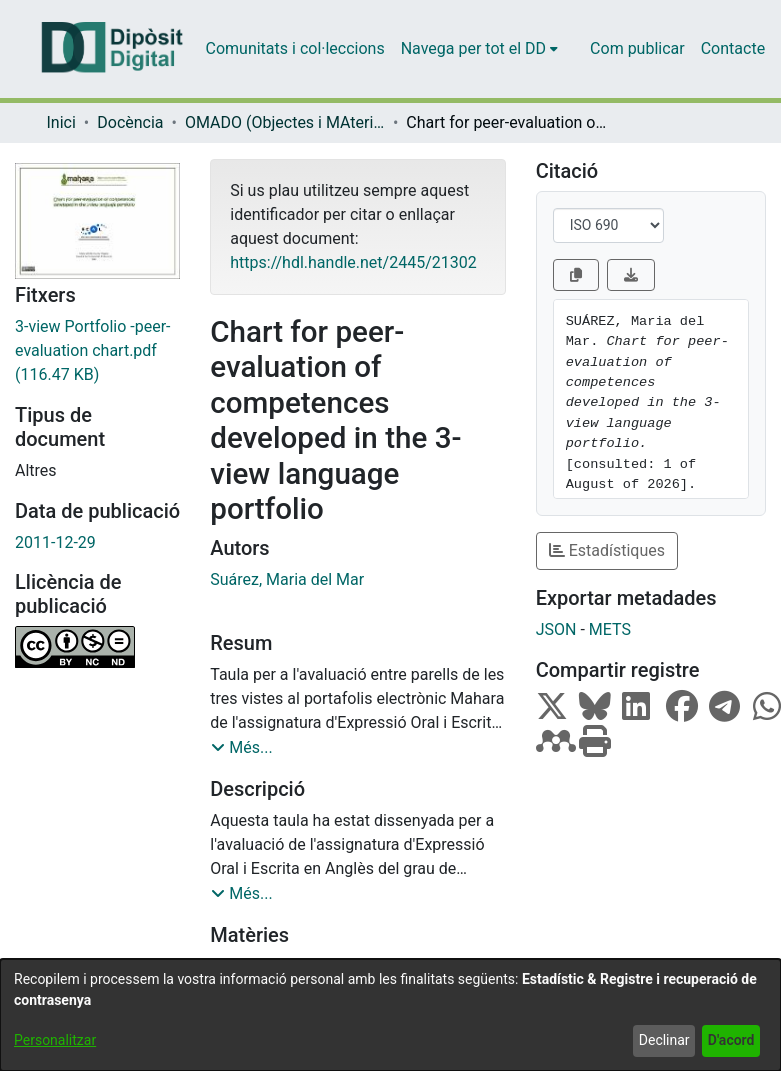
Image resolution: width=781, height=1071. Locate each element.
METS (610, 629)
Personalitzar (55, 1040)
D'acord (731, 1040)
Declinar (664, 1040)
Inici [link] (61, 122)
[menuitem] (479, 49)
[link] (97, 351)
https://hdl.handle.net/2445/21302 (353, 262)
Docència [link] (130, 122)
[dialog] (390, 1015)
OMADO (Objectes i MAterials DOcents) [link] (285, 122)
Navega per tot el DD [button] (473, 48)
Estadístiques (607, 550)
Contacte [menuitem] (733, 48)
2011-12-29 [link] (55, 542)
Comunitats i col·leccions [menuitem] (295, 48)
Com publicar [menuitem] (637, 48)
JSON (556, 629)
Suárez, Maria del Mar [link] (287, 579)
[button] (241, 748)
